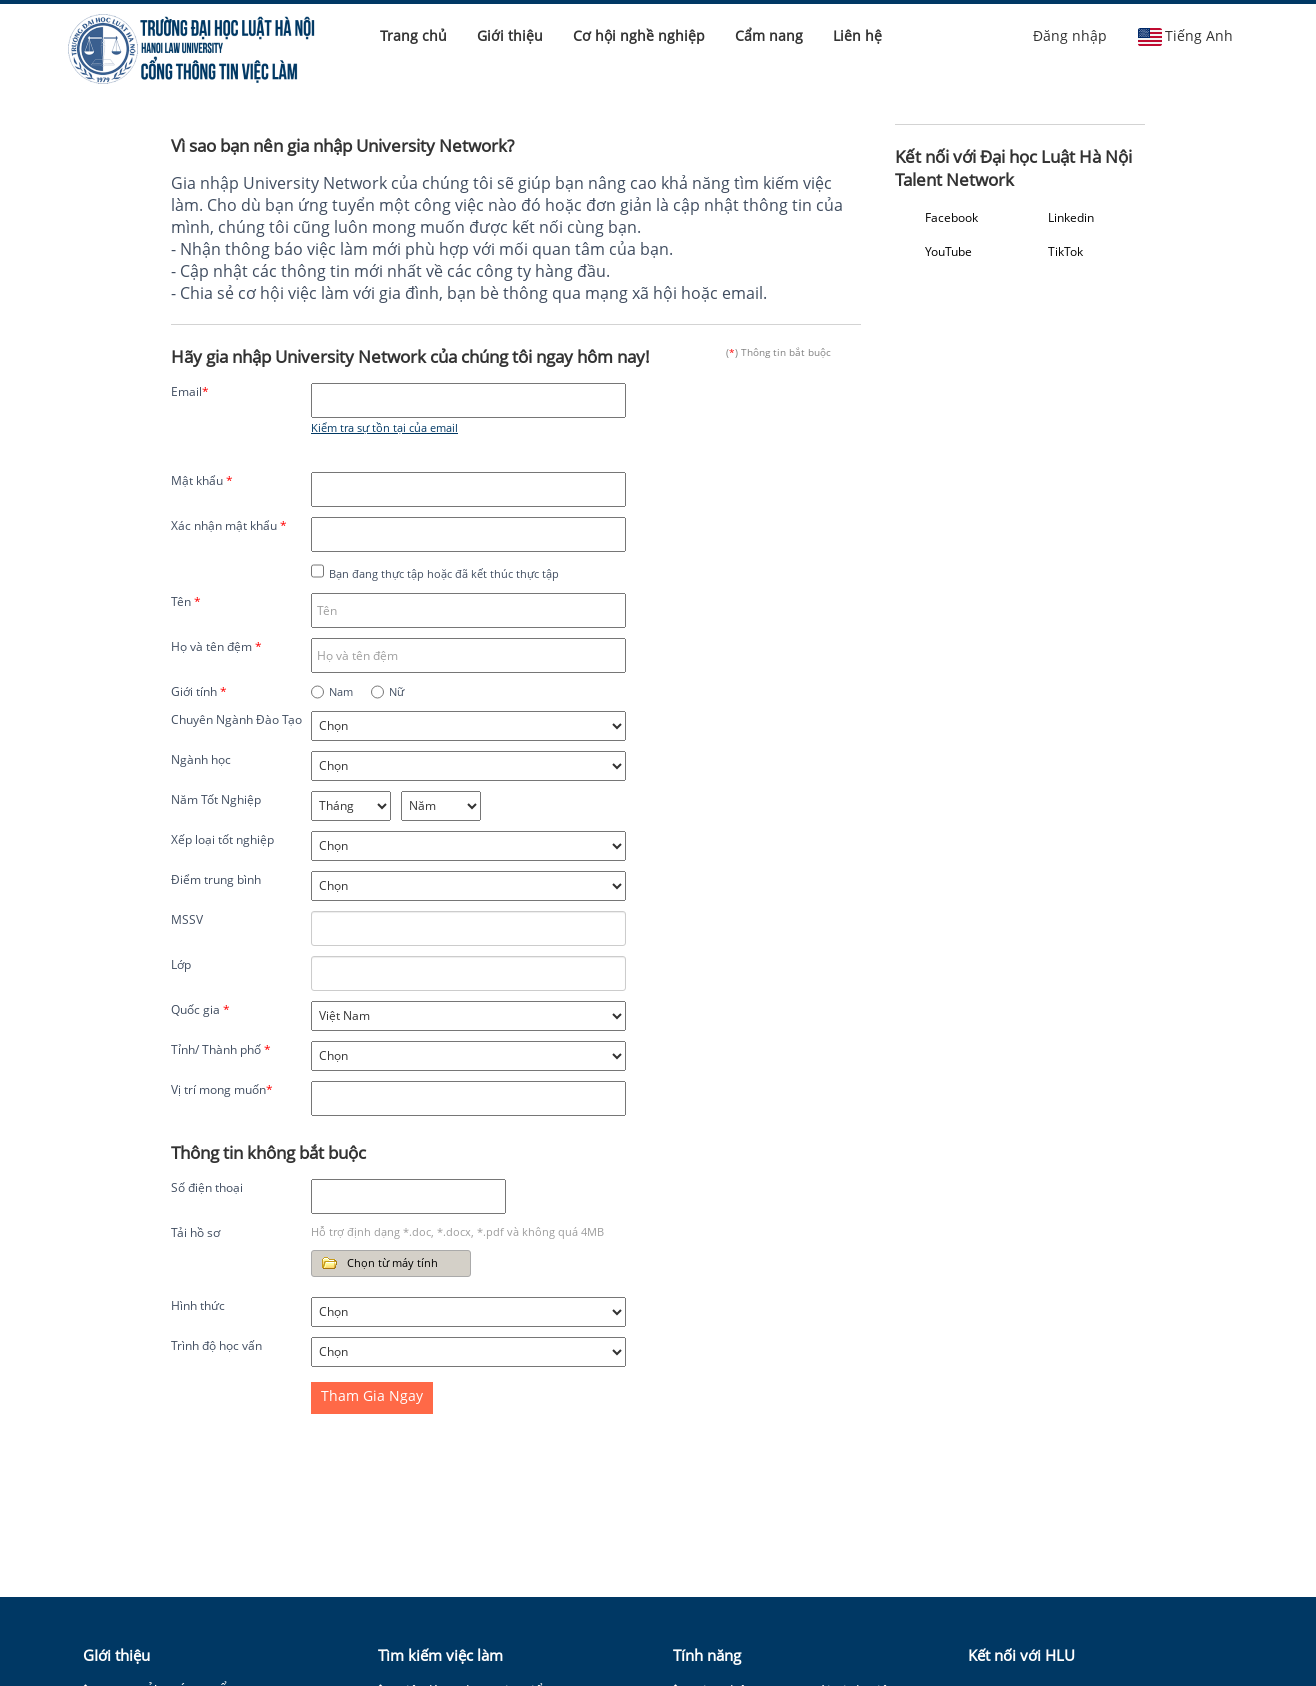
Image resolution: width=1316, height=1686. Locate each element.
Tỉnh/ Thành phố (221, 1049)
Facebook (951, 217)
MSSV (187, 919)
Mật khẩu (202, 480)
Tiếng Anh (1185, 36)
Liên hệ (857, 35)
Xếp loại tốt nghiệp (222, 839)
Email (190, 391)
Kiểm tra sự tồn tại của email (384, 427)
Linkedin (1071, 217)
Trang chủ (413, 35)
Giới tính (199, 691)
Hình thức (198, 1305)
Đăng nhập (1070, 35)
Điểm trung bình (216, 879)
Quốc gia (200, 1009)
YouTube (948, 251)
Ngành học (201, 759)
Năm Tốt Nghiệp (216, 799)
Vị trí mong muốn (222, 1089)
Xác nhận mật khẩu (229, 525)
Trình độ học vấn (216, 1345)
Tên (186, 601)
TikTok (1065, 251)
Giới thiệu (510, 35)
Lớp (181, 964)
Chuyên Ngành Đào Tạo (236, 719)
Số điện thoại (207, 1187)
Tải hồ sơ (195, 1232)
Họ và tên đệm (216, 646)
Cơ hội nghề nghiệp (639, 35)
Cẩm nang (769, 35)
